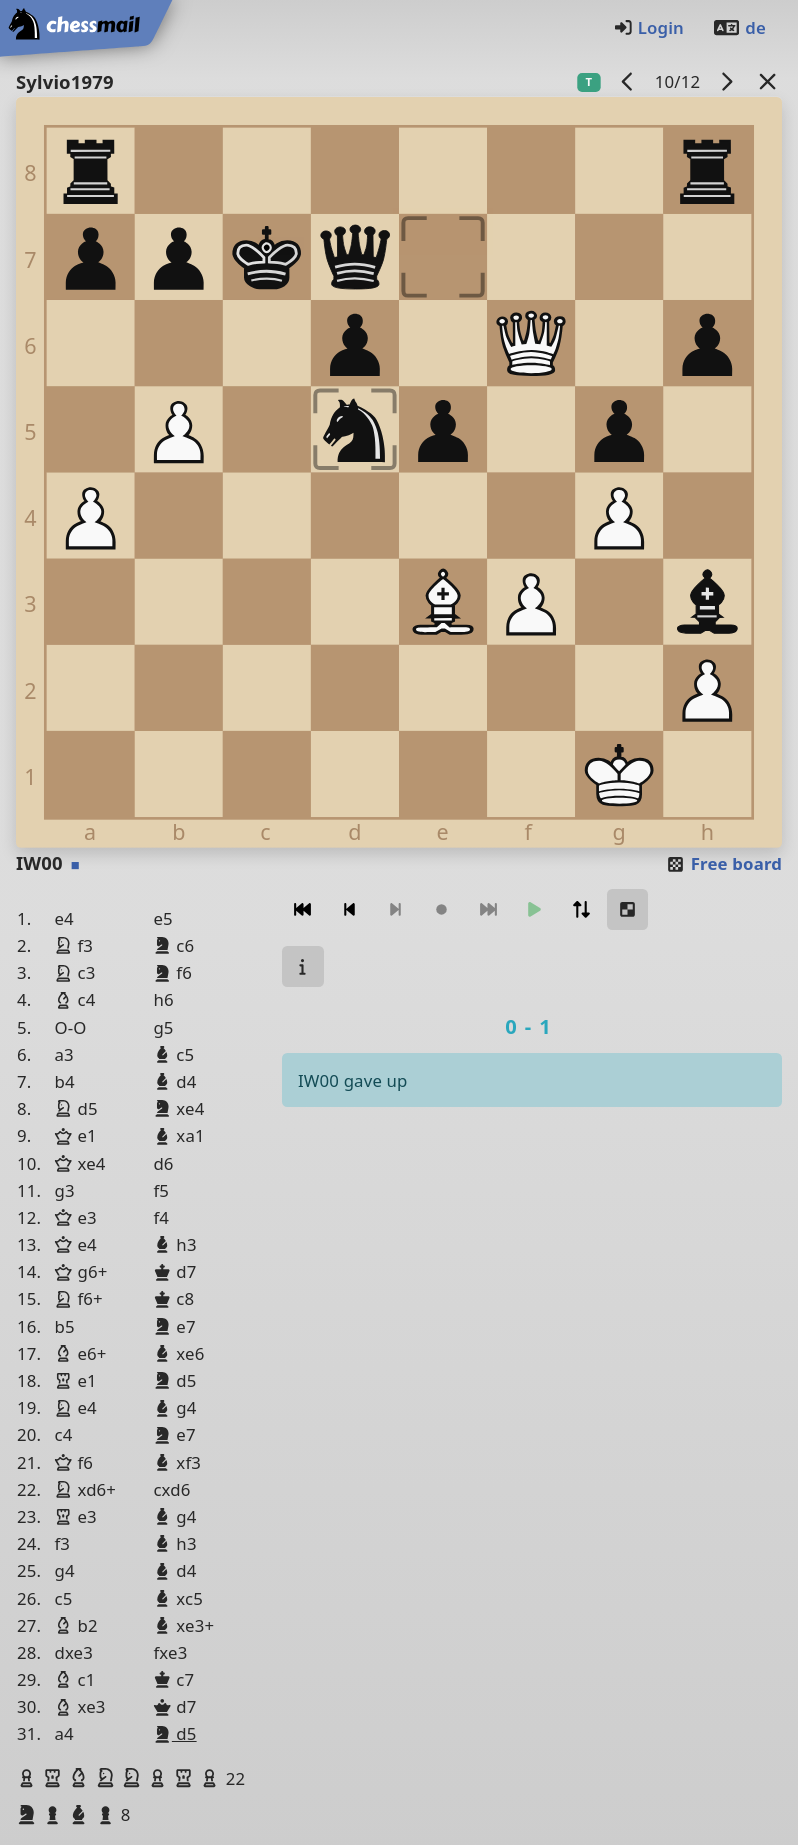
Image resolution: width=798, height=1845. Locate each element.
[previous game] (628, 81)
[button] (29, 1778)
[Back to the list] (768, 81)
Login (648, 27)
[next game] (727, 81)
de (739, 27)
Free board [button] (723, 863)
